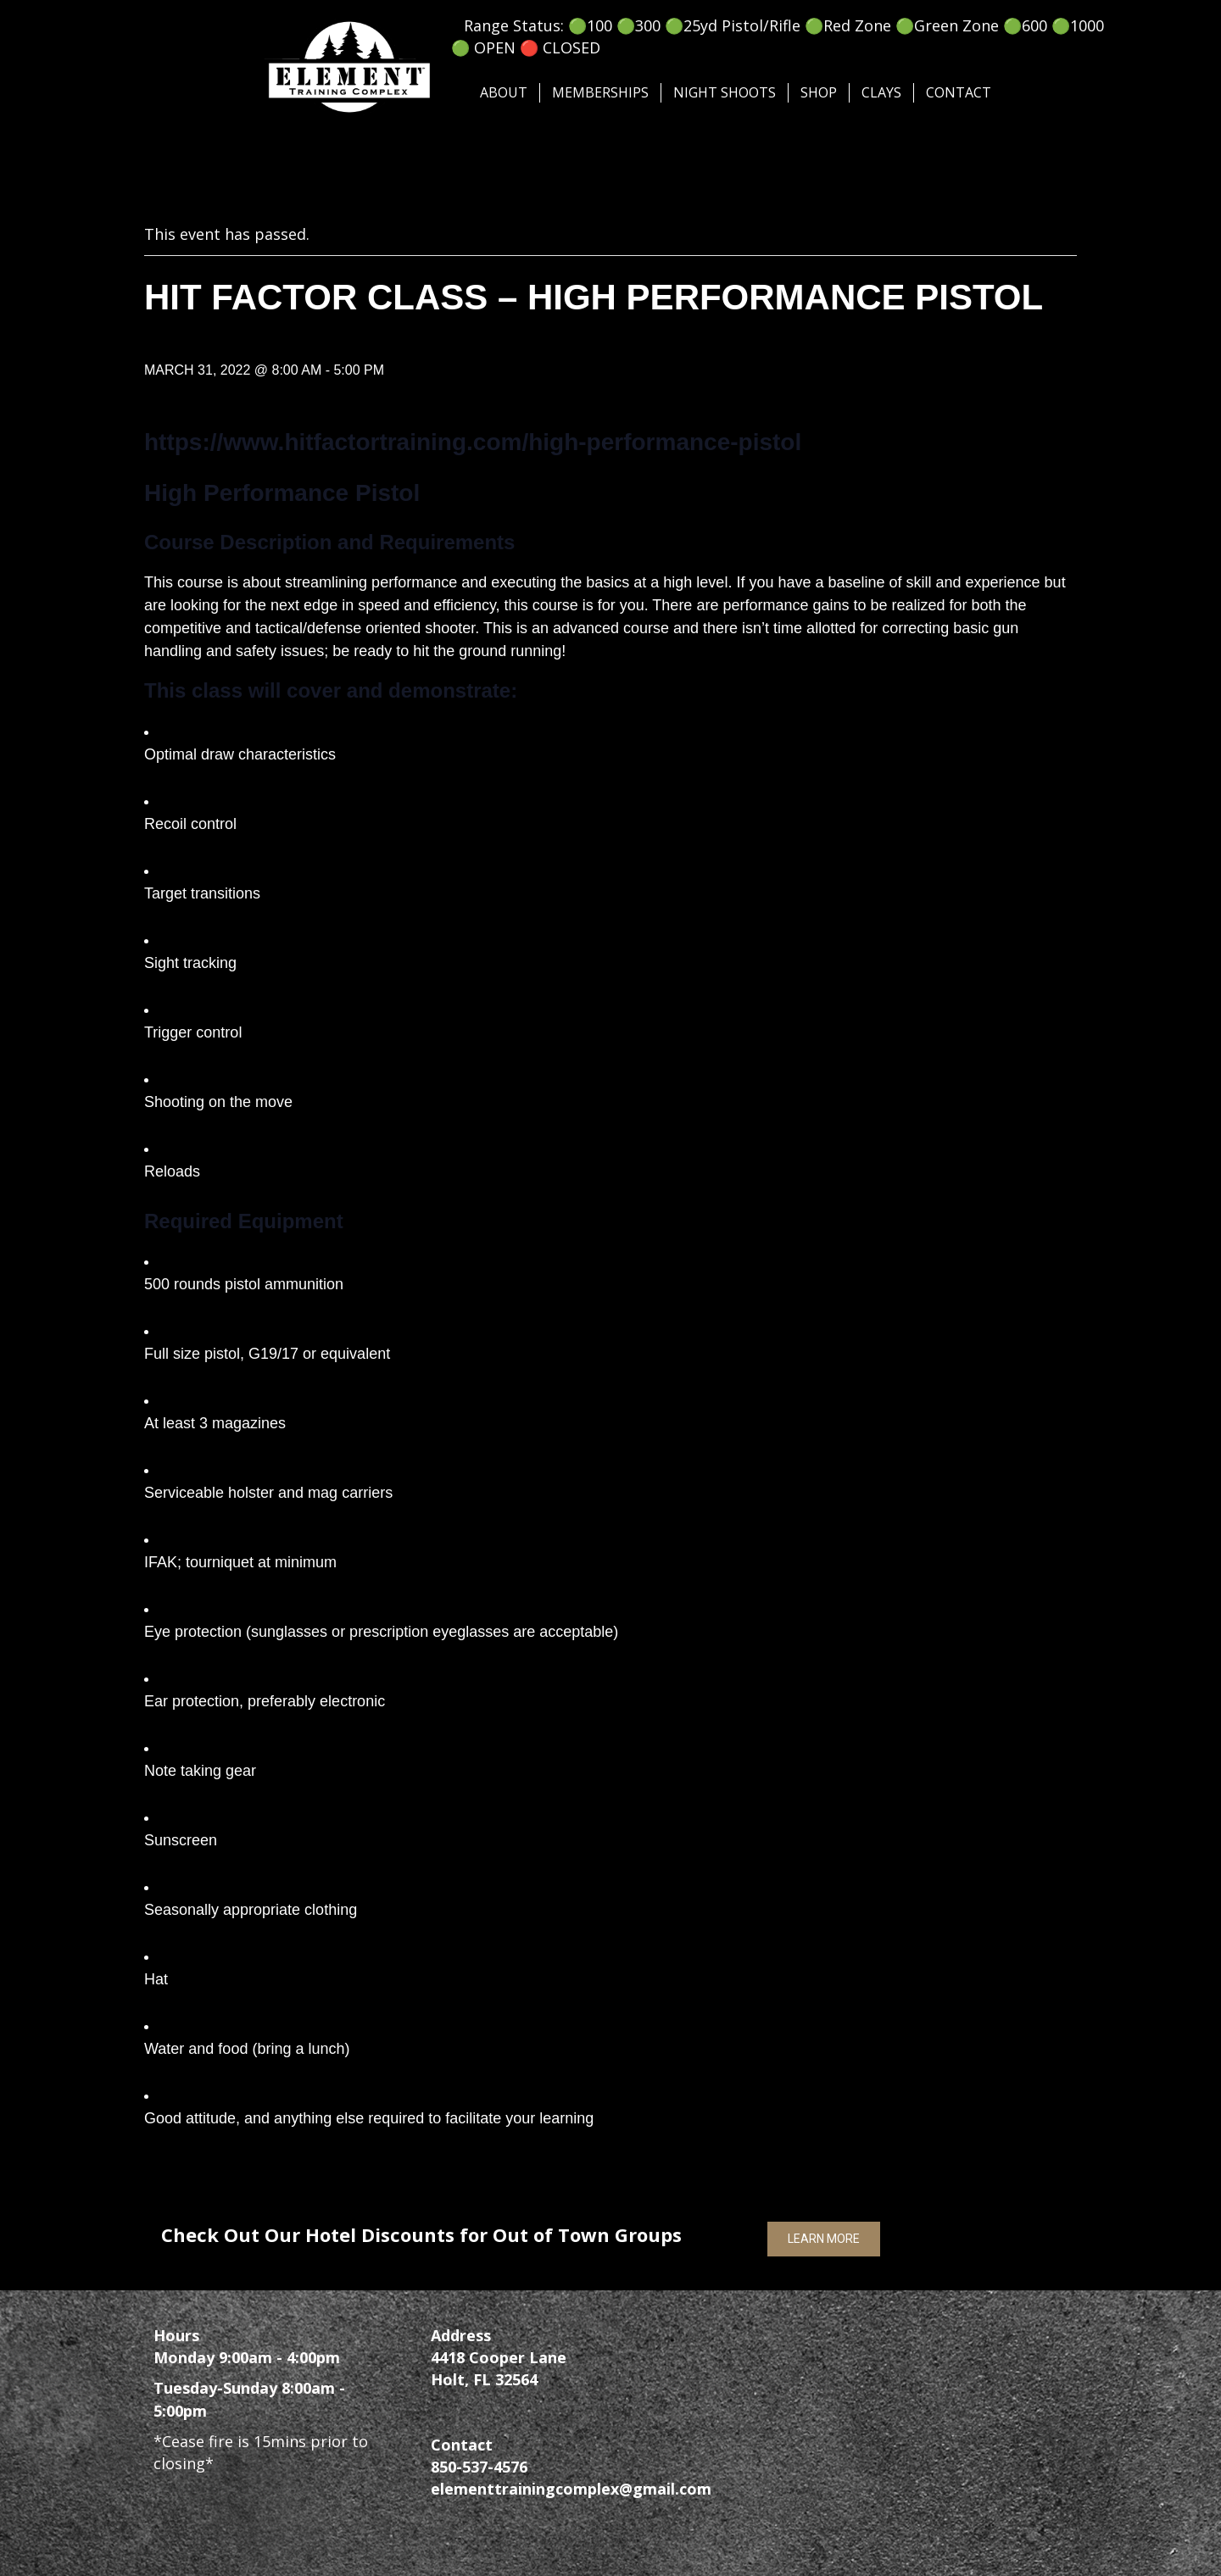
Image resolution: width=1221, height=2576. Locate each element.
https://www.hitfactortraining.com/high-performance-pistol (472, 442)
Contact (958, 92)
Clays (881, 92)
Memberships (600, 92)
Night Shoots (724, 92)
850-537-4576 (479, 2466)
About (503, 92)
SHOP (818, 92)
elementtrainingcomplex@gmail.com (571, 2489)
